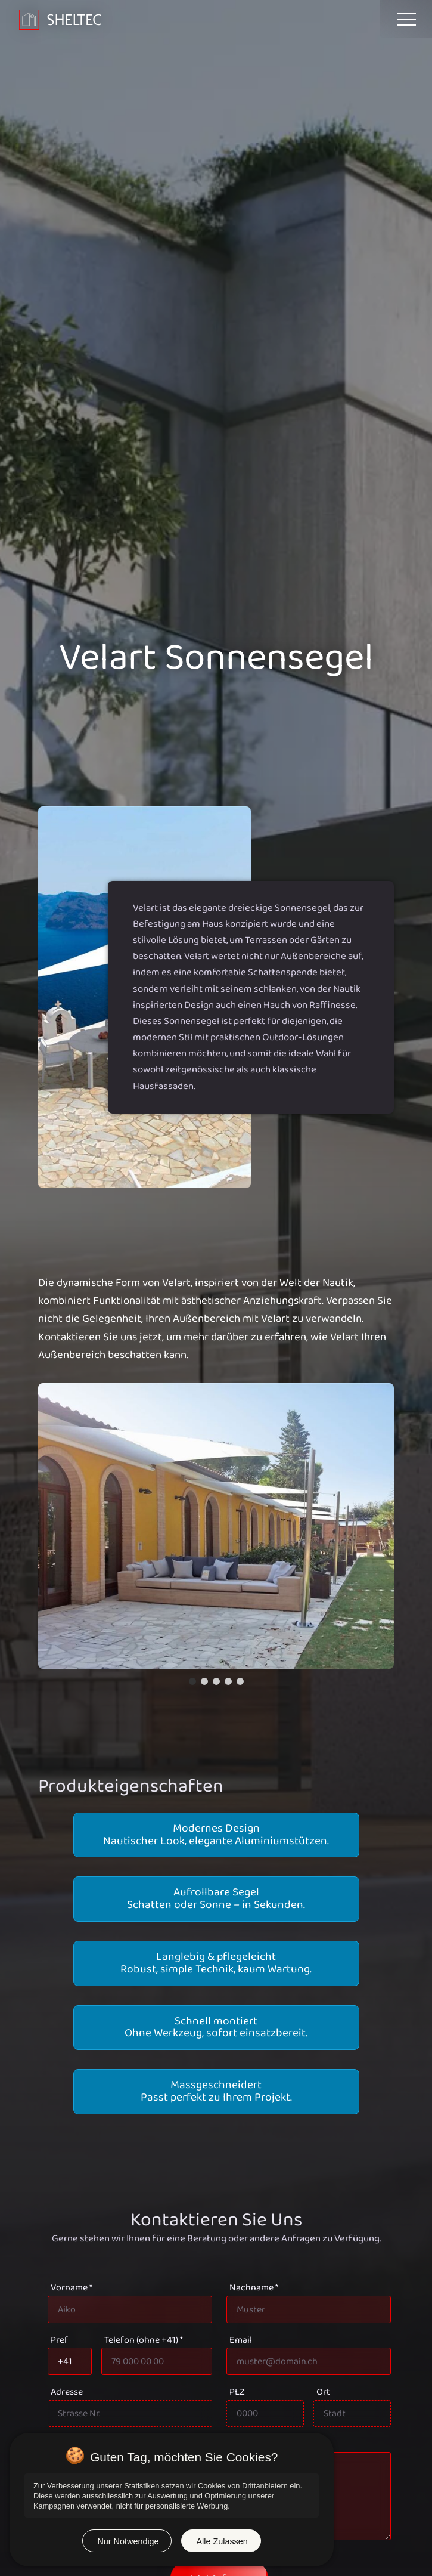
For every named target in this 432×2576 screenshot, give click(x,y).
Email (240, 2340)
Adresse (67, 2392)
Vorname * (71, 2287)
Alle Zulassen (221, 2541)
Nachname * (253, 2287)
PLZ (237, 2392)
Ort (323, 2392)
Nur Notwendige (127, 2541)
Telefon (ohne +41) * (143, 2340)
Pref (59, 2340)
